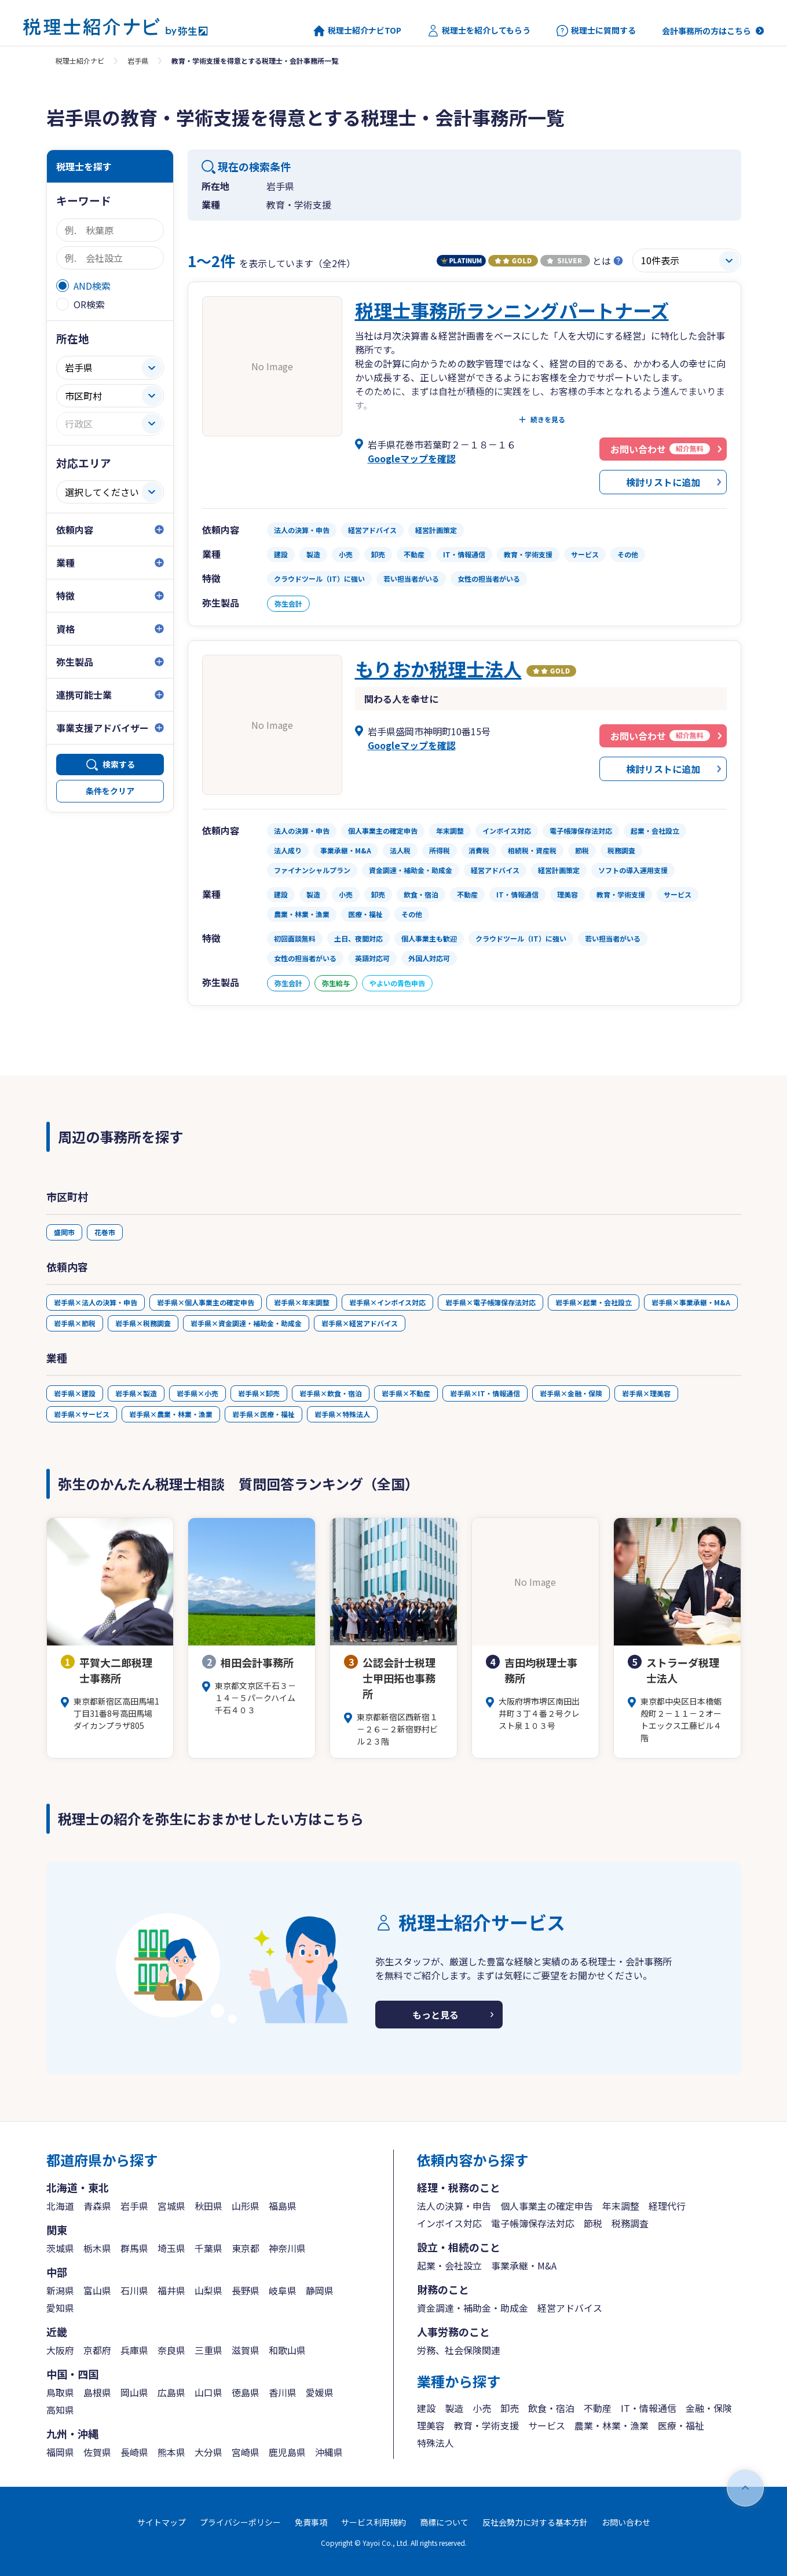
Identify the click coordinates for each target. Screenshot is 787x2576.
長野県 (245, 2290)
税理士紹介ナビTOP (357, 31)
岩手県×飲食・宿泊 (330, 1393)
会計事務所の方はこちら (706, 30)
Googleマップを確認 (412, 458)
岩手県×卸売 (259, 1393)
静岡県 (320, 2290)
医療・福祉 (681, 2425)
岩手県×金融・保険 (571, 1393)
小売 (482, 2408)
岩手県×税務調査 (143, 1323)
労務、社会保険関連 (458, 2350)
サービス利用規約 (373, 2522)
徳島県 (245, 2392)
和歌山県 (287, 2350)
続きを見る (547, 419)
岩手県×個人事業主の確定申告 (205, 1302)
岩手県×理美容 (646, 1393)
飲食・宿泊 (551, 2408)
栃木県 (97, 2248)
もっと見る (435, 2015)
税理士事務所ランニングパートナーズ (512, 310)
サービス (546, 2425)
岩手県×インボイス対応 (387, 1302)
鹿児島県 (287, 2452)
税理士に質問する (596, 31)
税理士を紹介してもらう (478, 31)
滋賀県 (245, 2350)
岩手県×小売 (197, 1393)
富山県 (97, 2290)
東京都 (245, 2248)
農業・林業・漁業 (611, 2425)
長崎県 (134, 2452)
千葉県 (208, 2248)
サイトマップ (161, 2522)
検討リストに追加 (663, 482)
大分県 (208, 2452)
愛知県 (60, 2308)
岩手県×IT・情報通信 (485, 1393)
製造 (454, 2408)
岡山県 (134, 2392)
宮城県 (171, 2206)
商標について (444, 2522)
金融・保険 (709, 2408)
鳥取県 (60, 2392)
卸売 (509, 2408)
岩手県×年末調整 (302, 1302)
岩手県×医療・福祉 (263, 1414)
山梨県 (208, 2290)
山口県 (208, 2392)
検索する (119, 764)
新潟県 (60, 2290)
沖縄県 (329, 2452)
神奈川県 (287, 2248)
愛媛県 (320, 2392)
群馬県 (134, 2248)
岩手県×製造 (136, 1393)
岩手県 (137, 60)
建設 (426, 2408)
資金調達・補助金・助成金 (472, 2308)
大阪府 (60, 2350)
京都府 (97, 2350)
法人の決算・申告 (454, 2206)
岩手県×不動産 (406, 1393)
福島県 (283, 2206)
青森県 (97, 2206)
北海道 (60, 2206)
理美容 (431, 2425)
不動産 (598, 2408)
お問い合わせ (626, 2522)
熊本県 (171, 2452)
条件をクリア (110, 791)
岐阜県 (283, 2290)
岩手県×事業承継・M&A (690, 1302)
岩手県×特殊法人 (342, 1414)
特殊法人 (435, 2443)
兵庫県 (134, 2350)
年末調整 (620, 2206)
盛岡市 (64, 1232)
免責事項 (311, 2522)
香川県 (283, 2392)
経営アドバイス (569, 2308)
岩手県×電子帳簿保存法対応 (490, 1302)
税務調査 (630, 2223)
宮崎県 (245, 2452)
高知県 (60, 2410)
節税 (593, 2223)
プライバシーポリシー (240, 2522)
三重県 (208, 2350)
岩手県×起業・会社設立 (593, 1302)
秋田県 (208, 2206)
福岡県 (60, 2452)
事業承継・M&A (524, 2265)
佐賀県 (97, 2452)
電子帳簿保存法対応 (532, 2223)
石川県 (134, 2290)
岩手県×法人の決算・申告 (95, 1302)
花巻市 (104, 1232)
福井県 (171, 2290)
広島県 (171, 2392)
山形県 (245, 2206)
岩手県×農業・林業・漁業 (171, 1414)
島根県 (97, 2392)
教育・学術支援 (486, 2425)
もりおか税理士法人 (438, 668)
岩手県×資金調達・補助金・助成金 (246, 1323)
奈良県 (171, 2350)
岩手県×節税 (75, 1323)
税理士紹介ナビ (80, 60)
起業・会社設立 (449, 2265)
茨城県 (60, 2248)
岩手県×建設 (75, 1393)
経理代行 (667, 2206)
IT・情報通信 (648, 2408)
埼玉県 (171, 2248)
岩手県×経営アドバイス (359, 1323)
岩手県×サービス (81, 1414)
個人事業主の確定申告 (546, 2206)
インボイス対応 (449, 2223)
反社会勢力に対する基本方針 (535, 2522)
